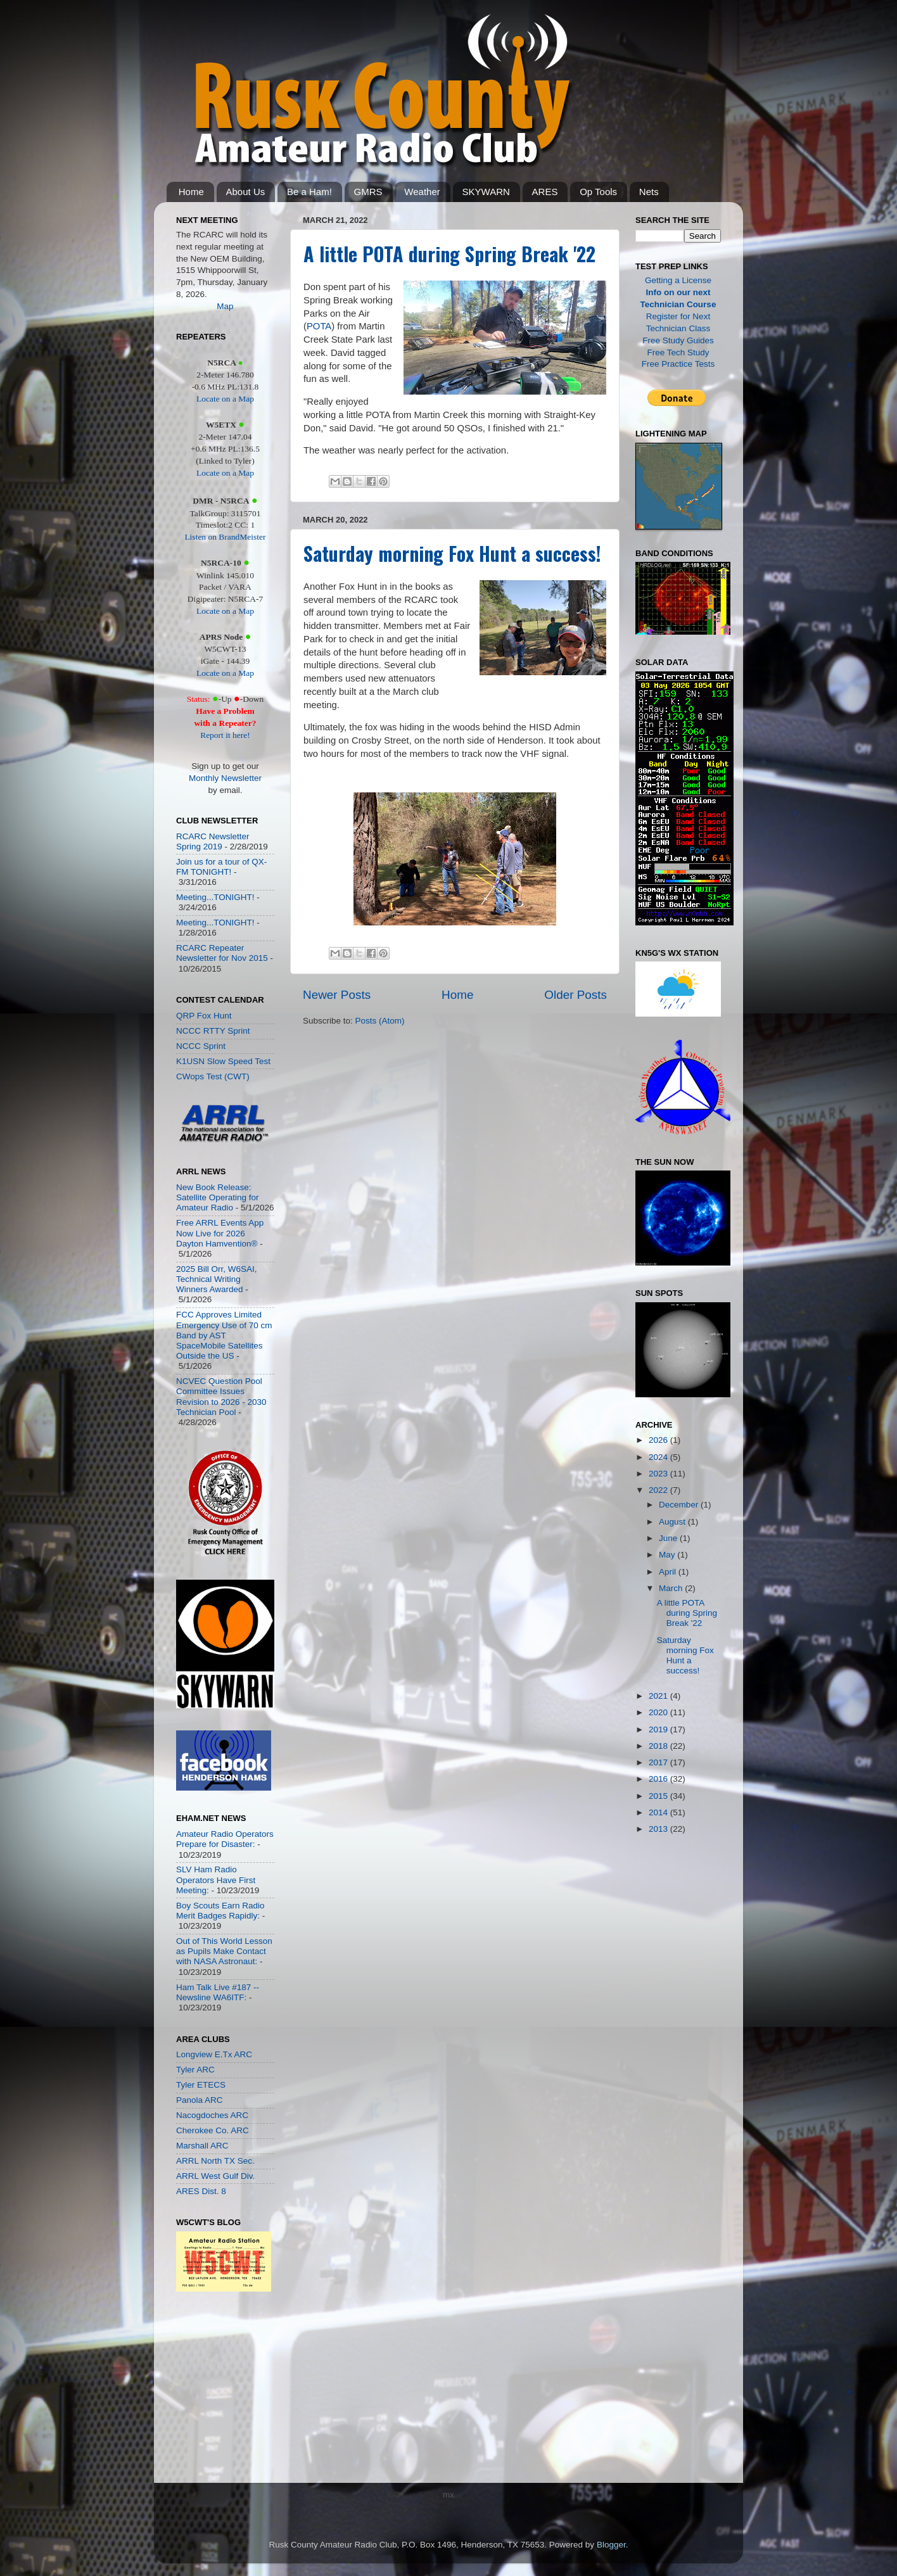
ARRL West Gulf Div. (215, 2176)
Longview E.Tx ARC (214, 2054)
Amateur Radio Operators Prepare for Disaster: (225, 1839)
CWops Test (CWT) (213, 1076)
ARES (545, 191)
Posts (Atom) (380, 1020)
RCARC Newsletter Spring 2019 (213, 841)
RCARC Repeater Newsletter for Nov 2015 (222, 953)
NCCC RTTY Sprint (213, 1031)
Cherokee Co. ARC (212, 2130)
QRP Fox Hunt (204, 1015)
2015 (659, 1796)
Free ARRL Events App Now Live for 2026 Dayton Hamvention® (220, 1233)
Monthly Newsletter (225, 778)
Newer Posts (337, 994)
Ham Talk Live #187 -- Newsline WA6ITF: (217, 1992)
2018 (659, 1746)
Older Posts (575, 994)
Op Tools (598, 191)
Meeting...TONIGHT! (215, 897)
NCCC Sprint (201, 1046)
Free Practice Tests (678, 364)
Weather (422, 191)
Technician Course (678, 304)
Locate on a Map (225, 398)
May (668, 1554)
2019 (659, 1729)
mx (448, 2494)
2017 (659, 1762)
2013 (659, 1829)
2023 (659, 1473)
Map (225, 306)
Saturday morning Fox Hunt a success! (452, 553)
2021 (659, 1696)
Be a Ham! (309, 191)
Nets (649, 191)
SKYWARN (486, 191)
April (668, 1572)
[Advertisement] (214, 2390)
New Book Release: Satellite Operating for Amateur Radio (217, 1197)
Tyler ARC (195, 2069)
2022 (659, 1490)
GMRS (368, 191)
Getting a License (678, 280)
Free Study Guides (678, 340)
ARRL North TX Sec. (215, 2161)
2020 (659, 1712)
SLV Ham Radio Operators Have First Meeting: (215, 1879)
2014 (659, 1812)
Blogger (611, 2544)
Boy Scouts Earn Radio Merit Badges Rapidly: (220, 1910)
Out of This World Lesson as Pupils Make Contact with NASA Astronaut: (224, 1951)
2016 (659, 1779)
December (680, 1504)
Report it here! (225, 735)
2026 (659, 1440)
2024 (659, 1457)
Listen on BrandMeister (224, 537)
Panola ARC (199, 2100)
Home (191, 191)
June (669, 1538)
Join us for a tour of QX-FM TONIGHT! (221, 867)
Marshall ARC (202, 2145)
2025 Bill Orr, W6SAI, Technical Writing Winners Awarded (216, 1279)
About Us (245, 191)
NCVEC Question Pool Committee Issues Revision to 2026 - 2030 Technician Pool (221, 1396)
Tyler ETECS (201, 2085)
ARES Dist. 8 (201, 2191)
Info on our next (678, 292)
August (673, 1521)
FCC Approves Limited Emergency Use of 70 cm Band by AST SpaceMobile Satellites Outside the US (224, 1335)
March (672, 1588)
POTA (319, 326)
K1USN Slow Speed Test (223, 1061)
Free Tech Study (678, 352)
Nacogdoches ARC (212, 2115)
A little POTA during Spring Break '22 (449, 253)
